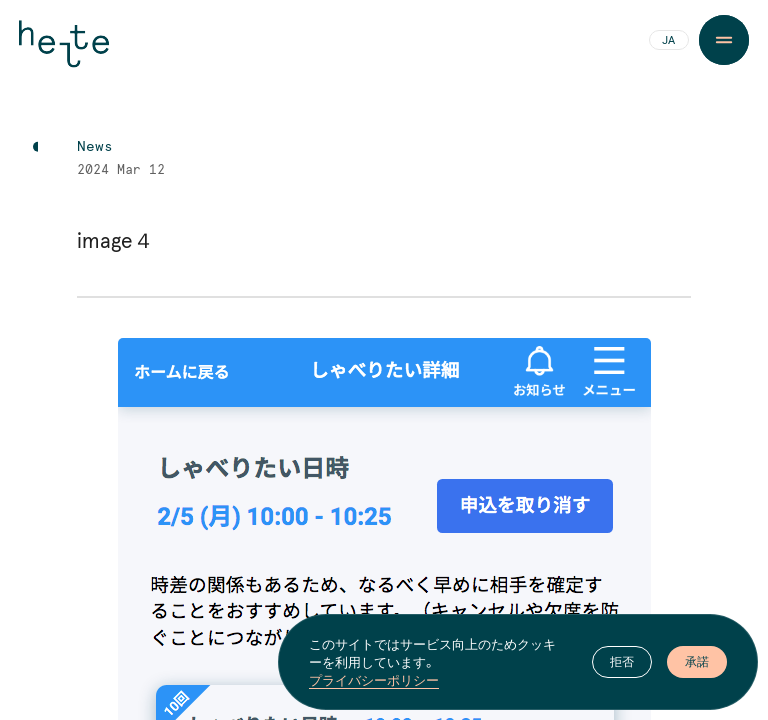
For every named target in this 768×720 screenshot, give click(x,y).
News (95, 147)
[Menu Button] (724, 40)
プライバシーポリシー (374, 680)
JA (668, 41)
